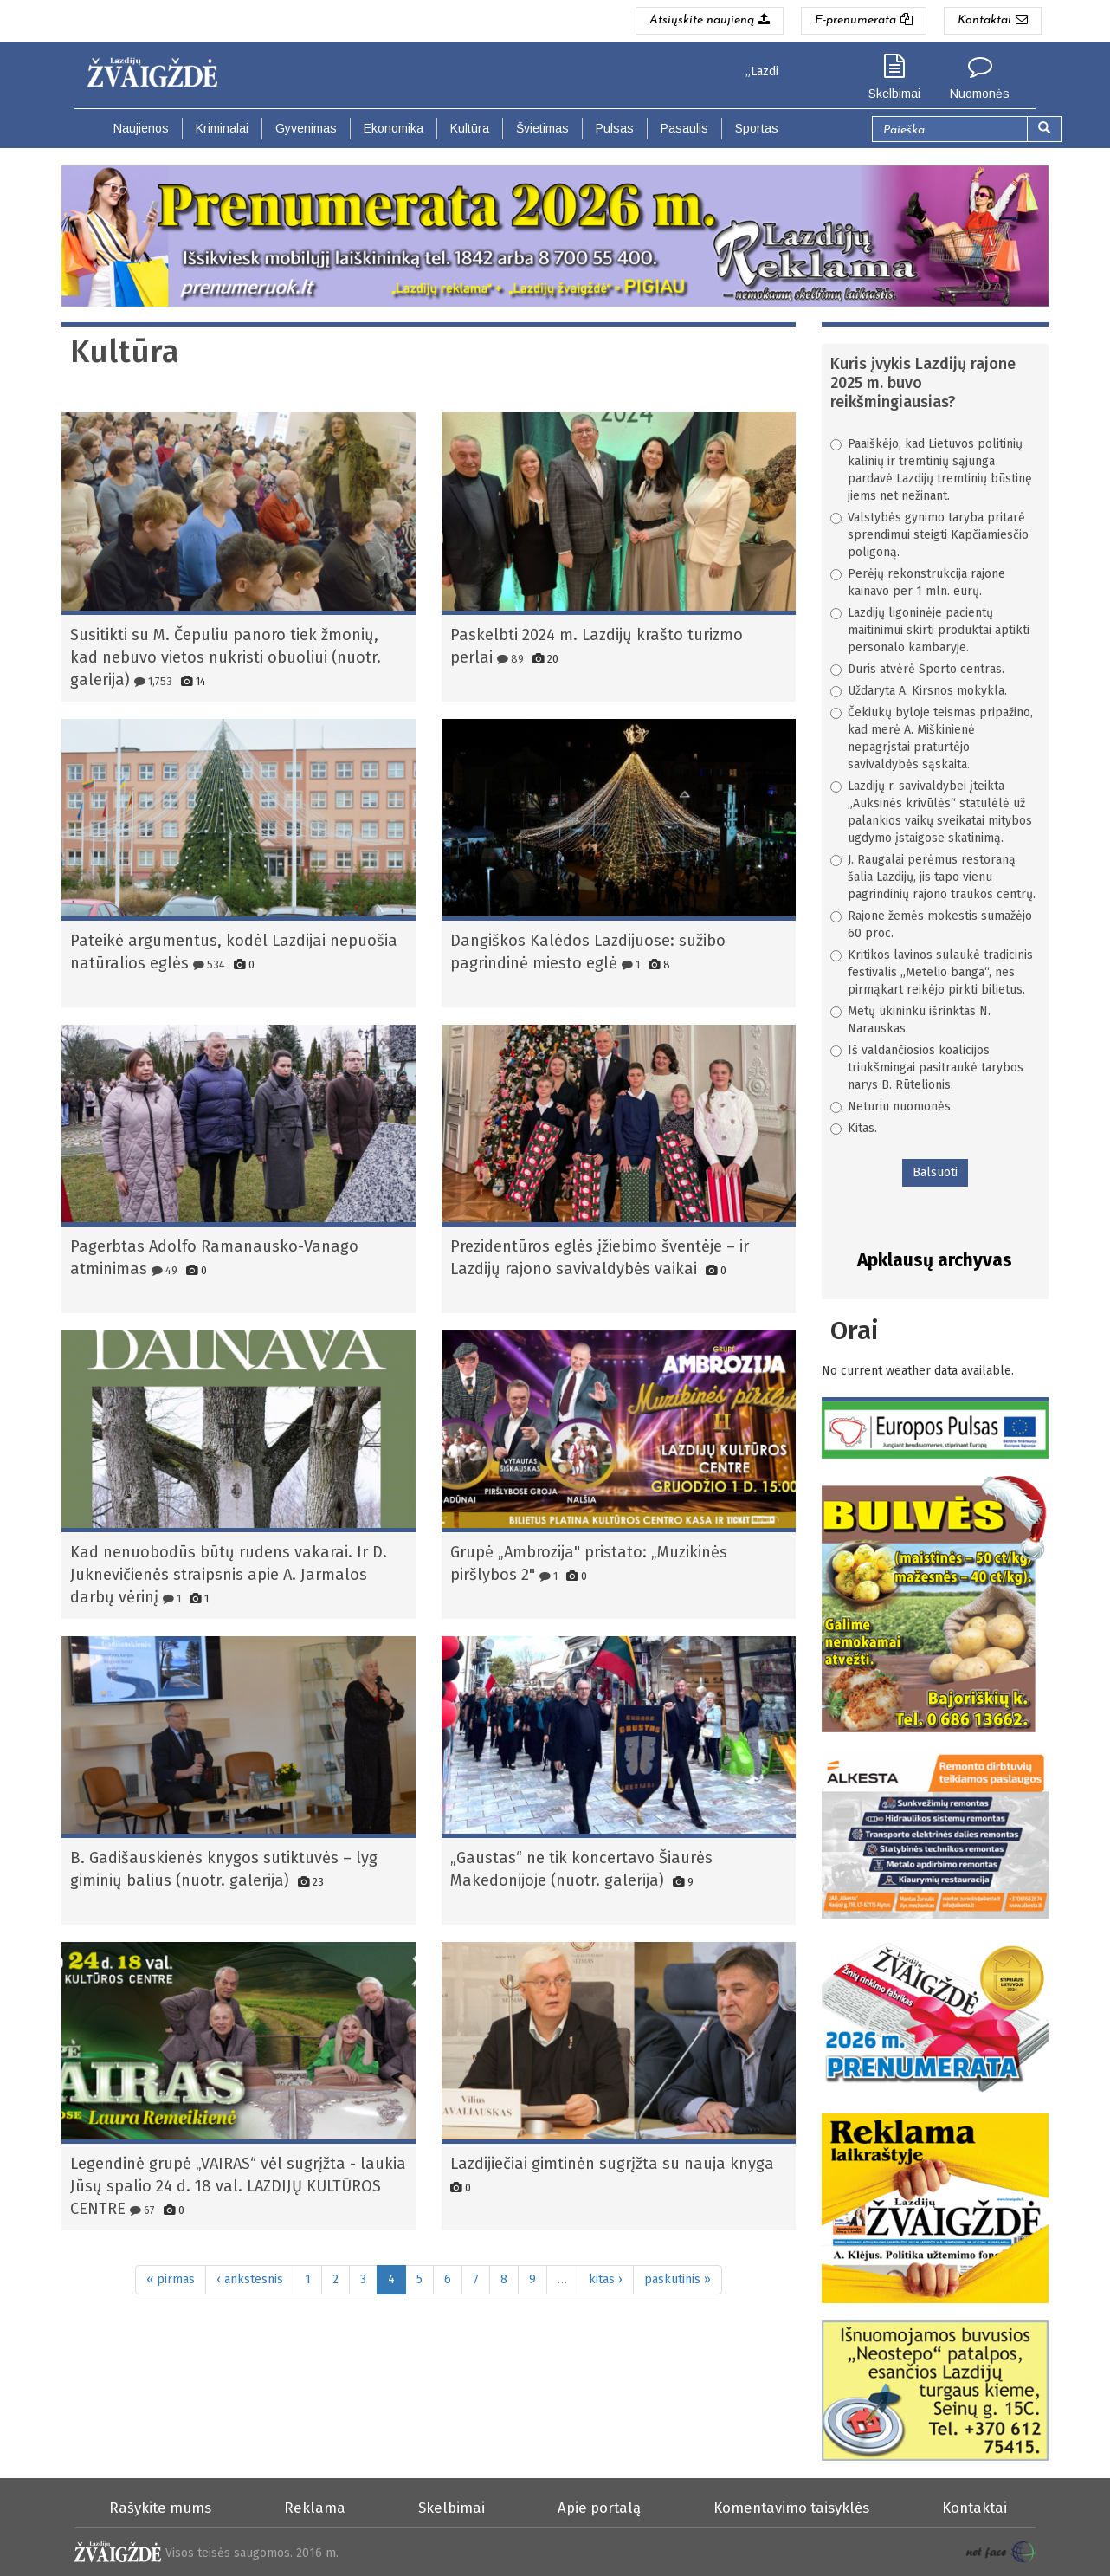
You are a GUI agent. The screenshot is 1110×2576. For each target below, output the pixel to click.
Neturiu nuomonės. (891, 1106)
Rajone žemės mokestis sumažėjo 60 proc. (931, 925)
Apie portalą (599, 2507)
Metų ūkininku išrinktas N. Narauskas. (910, 1020)
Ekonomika (393, 128)
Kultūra (469, 128)
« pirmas (170, 2279)
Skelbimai (894, 93)
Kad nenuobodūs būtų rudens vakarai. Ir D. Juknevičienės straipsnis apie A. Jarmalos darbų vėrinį (228, 1575)
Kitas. (853, 1128)
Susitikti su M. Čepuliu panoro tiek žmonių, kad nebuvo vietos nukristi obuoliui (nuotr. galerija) (225, 657)
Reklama (314, 2507)
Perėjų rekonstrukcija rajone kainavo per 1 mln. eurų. (917, 582)
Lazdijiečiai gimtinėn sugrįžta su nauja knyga (612, 2163)
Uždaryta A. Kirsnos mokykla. (918, 690)
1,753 (153, 681)
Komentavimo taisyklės (791, 2507)
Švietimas (542, 128)
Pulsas (615, 128)
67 (142, 2210)
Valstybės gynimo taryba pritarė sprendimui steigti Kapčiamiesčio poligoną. (929, 535)
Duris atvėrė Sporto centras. (917, 669)
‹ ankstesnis (249, 2279)
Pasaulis (684, 128)
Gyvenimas (306, 128)
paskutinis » (677, 2279)
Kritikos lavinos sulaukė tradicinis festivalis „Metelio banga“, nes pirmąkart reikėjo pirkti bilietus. (931, 972)
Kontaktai (974, 2507)
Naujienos (141, 128)
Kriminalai (222, 128)
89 (510, 658)
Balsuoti (935, 1172)
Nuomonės (980, 93)
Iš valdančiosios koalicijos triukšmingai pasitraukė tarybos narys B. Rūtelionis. (926, 1067)
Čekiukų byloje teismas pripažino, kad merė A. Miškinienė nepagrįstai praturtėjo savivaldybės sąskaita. (931, 738)
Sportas (756, 128)
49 (164, 1270)
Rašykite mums (160, 2507)
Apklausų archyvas (934, 1260)
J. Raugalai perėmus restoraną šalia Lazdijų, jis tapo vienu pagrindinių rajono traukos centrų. (933, 877)
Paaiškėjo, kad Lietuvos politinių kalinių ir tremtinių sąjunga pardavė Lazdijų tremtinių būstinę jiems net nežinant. (931, 470)
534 (209, 964)
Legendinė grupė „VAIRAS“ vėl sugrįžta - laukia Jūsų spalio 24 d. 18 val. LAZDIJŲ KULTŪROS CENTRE (238, 2186)
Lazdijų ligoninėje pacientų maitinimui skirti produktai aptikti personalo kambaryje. (929, 630)
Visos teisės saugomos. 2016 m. (252, 2553)
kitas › (606, 2279)
